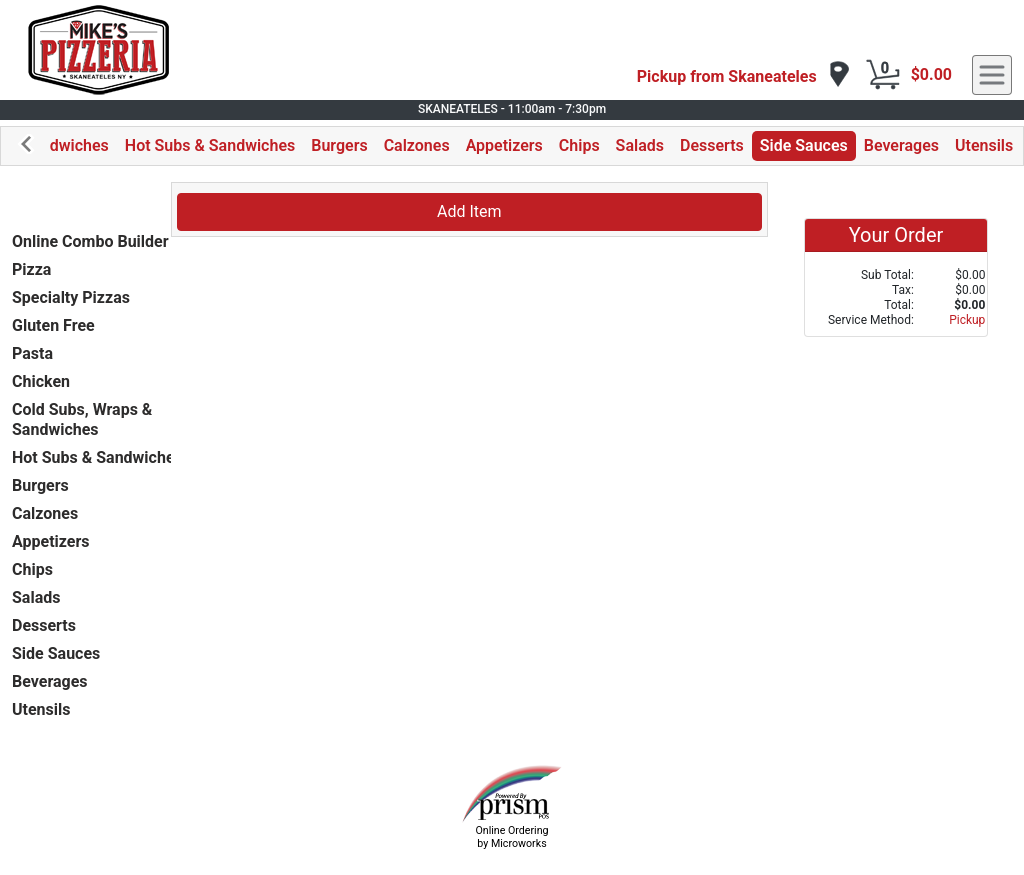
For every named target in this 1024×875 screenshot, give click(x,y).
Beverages (901, 145)
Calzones (417, 145)
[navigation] (744, 75)
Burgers (339, 145)
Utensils (984, 145)
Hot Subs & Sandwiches (210, 145)
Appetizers (504, 145)
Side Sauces (804, 145)
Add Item (469, 211)
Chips (579, 145)
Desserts (712, 145)
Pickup (967, 320)
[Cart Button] (883, 75)
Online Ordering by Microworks (511, 837)
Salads (640, 145)
